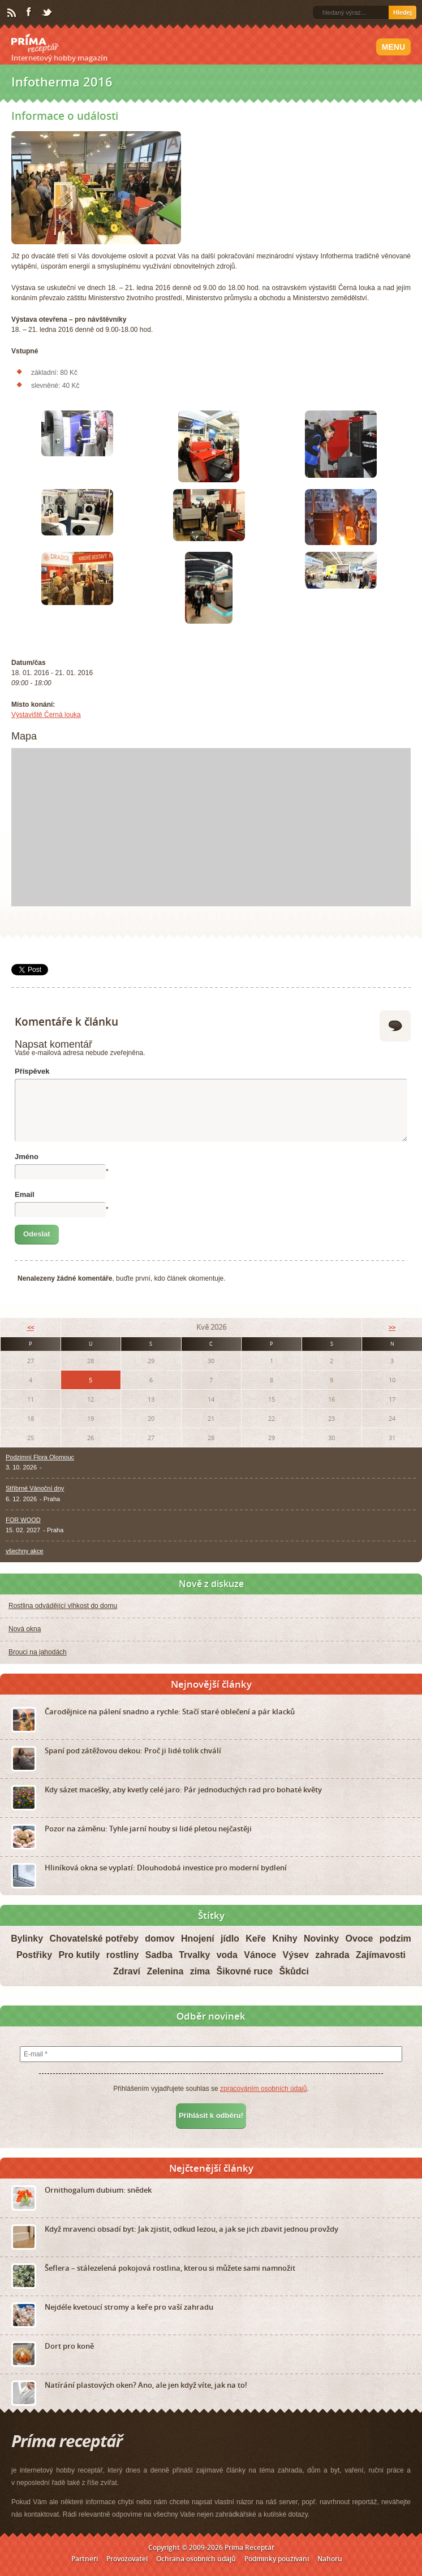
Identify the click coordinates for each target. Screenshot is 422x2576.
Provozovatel (127, 2558)
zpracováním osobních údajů (263, 2088)
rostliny (122, 1955)
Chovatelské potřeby (93, 1938)
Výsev (296, 1955)
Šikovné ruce (245, 1971)
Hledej (402, 12)
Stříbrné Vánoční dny (35, 1488)
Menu (393, 46)
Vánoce (260, 1955)
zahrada (332, 1955)
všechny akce (25, 1551)
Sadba (159, 1955)
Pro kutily (79, 1955)
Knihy (284, 1938)
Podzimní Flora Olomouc (40, 1457)
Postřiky (34, 1955)
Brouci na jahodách (37, 1652)
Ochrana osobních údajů (196, 2558)
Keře (256, 1938)
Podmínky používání (276, 2558)
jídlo (230, 1938)
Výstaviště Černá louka (46, 715)
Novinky (321, 1938)
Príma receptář (35, 43)
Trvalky (194, 1955)
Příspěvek (32, 1071)
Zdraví (126, 1971)
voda (227, 1955)
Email (25, 1194)
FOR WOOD (23, 1519)
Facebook (29, 12)
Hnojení (197, 1938)
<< (30, 1327)
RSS (12, 13)
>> (392, 1327)
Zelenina (165, 1971)
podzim (395, 1938)
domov (159, 1938)
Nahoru (329, 2558)
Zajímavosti (381, 1955)
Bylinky (27, 1938)
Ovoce (359, 1938)
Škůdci (294, 1971)
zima (200, 1971)
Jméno (26, 1156)
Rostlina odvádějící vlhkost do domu (62, 1606)
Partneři (84, 2558)
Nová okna (24, 1629)
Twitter (47, 13)
